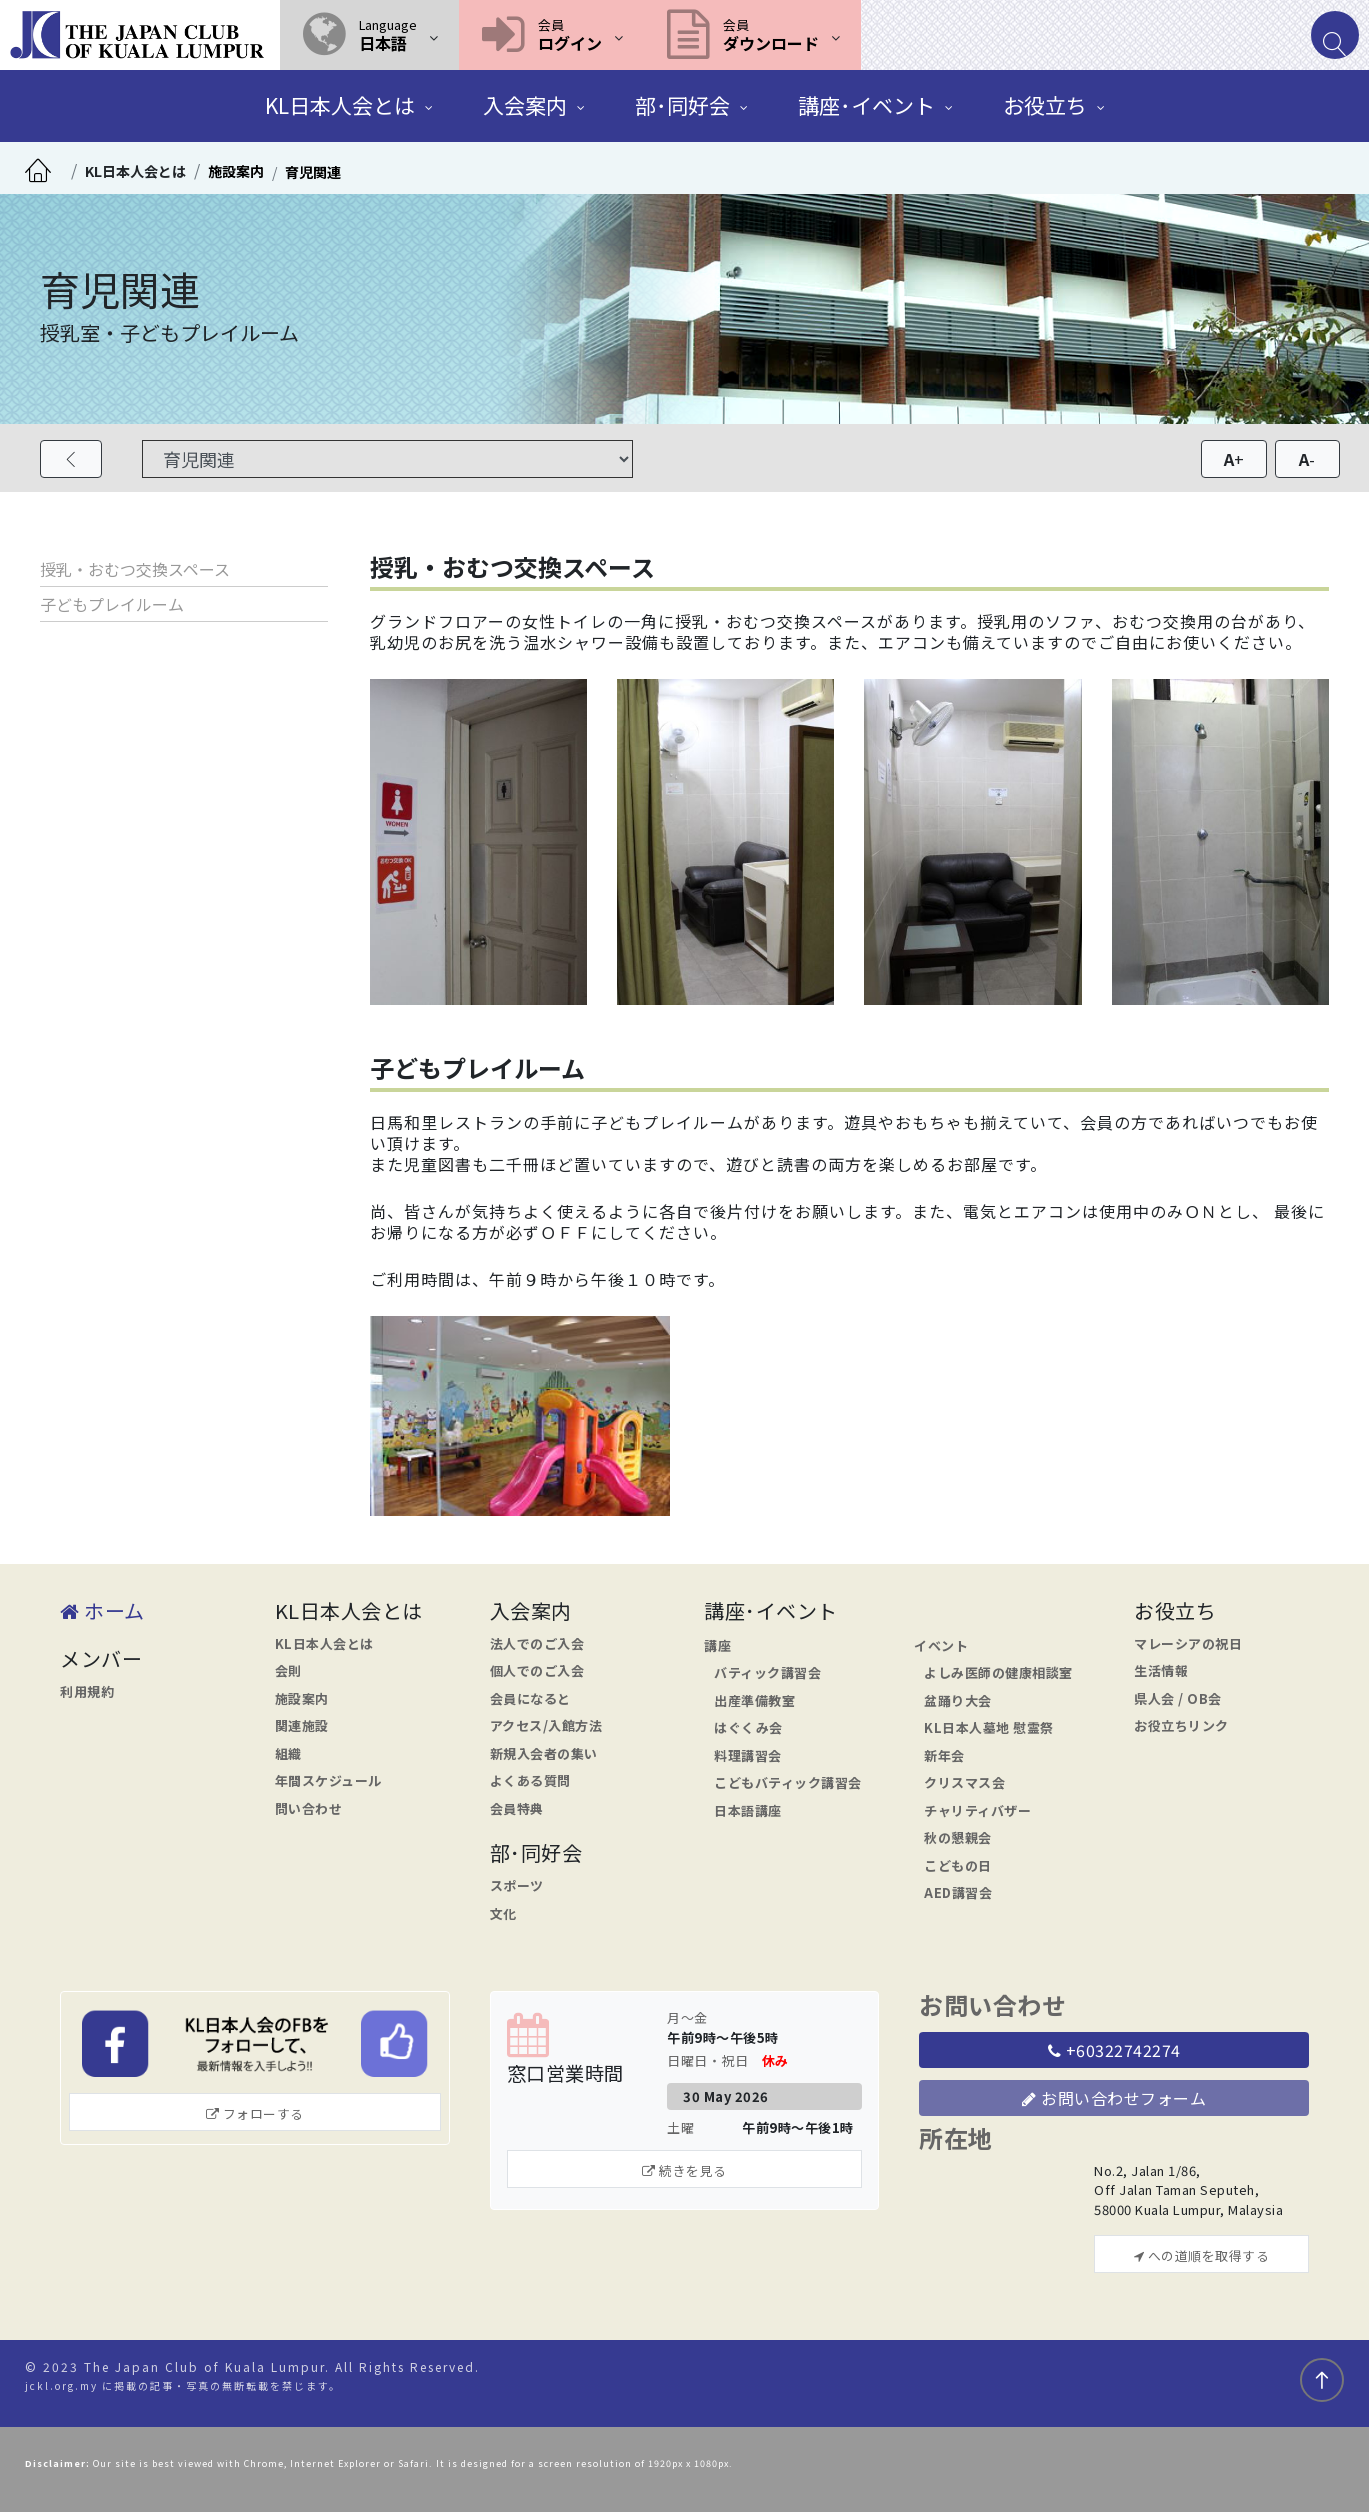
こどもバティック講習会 (788, 1782)
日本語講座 (748, 1810)
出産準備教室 (754, 1700)
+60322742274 (1114, 2050)
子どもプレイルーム (112, 604)
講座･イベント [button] (866, 105)
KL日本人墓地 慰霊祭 (989, 1727)
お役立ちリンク (1181, 1725)
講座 (717, 1645)
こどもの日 (958, 1865)
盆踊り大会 (958, 1700)
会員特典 (517, 1808)
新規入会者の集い (544, 1753)
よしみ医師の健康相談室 (998, 1672)
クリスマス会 (964, 1782)
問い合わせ (309, 1808)
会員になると (530, 1698)
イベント (941, 1645)
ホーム (102, 1610)
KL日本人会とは (135, 171)
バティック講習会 (767, 1672)
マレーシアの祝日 (1188, 1643)
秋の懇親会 (958, 1837)
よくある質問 (530, 1780)
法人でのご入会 (537, 1643)
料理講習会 (748, 1755)
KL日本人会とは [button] (340, 105)
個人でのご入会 (537, 1670)
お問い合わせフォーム (1114, 2098)
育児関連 (313, 172)
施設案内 (236, 171)
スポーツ (517, 1885)
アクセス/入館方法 (546, 1725)
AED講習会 (958, 1892)
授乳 (56, 569)
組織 (288, 1753)
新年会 (944, 1755)
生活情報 (1161, 1670)
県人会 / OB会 (1178, 1698)
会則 (288, 1670)
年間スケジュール (328, 1780)
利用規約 (87, 1691)
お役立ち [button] (1045, 105)
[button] (369, 35)
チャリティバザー (977, 1810)
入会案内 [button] (525, 105)
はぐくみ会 (748, 1727)
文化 (503, 1913)
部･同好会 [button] (682, 105)
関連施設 (302, 1725)
